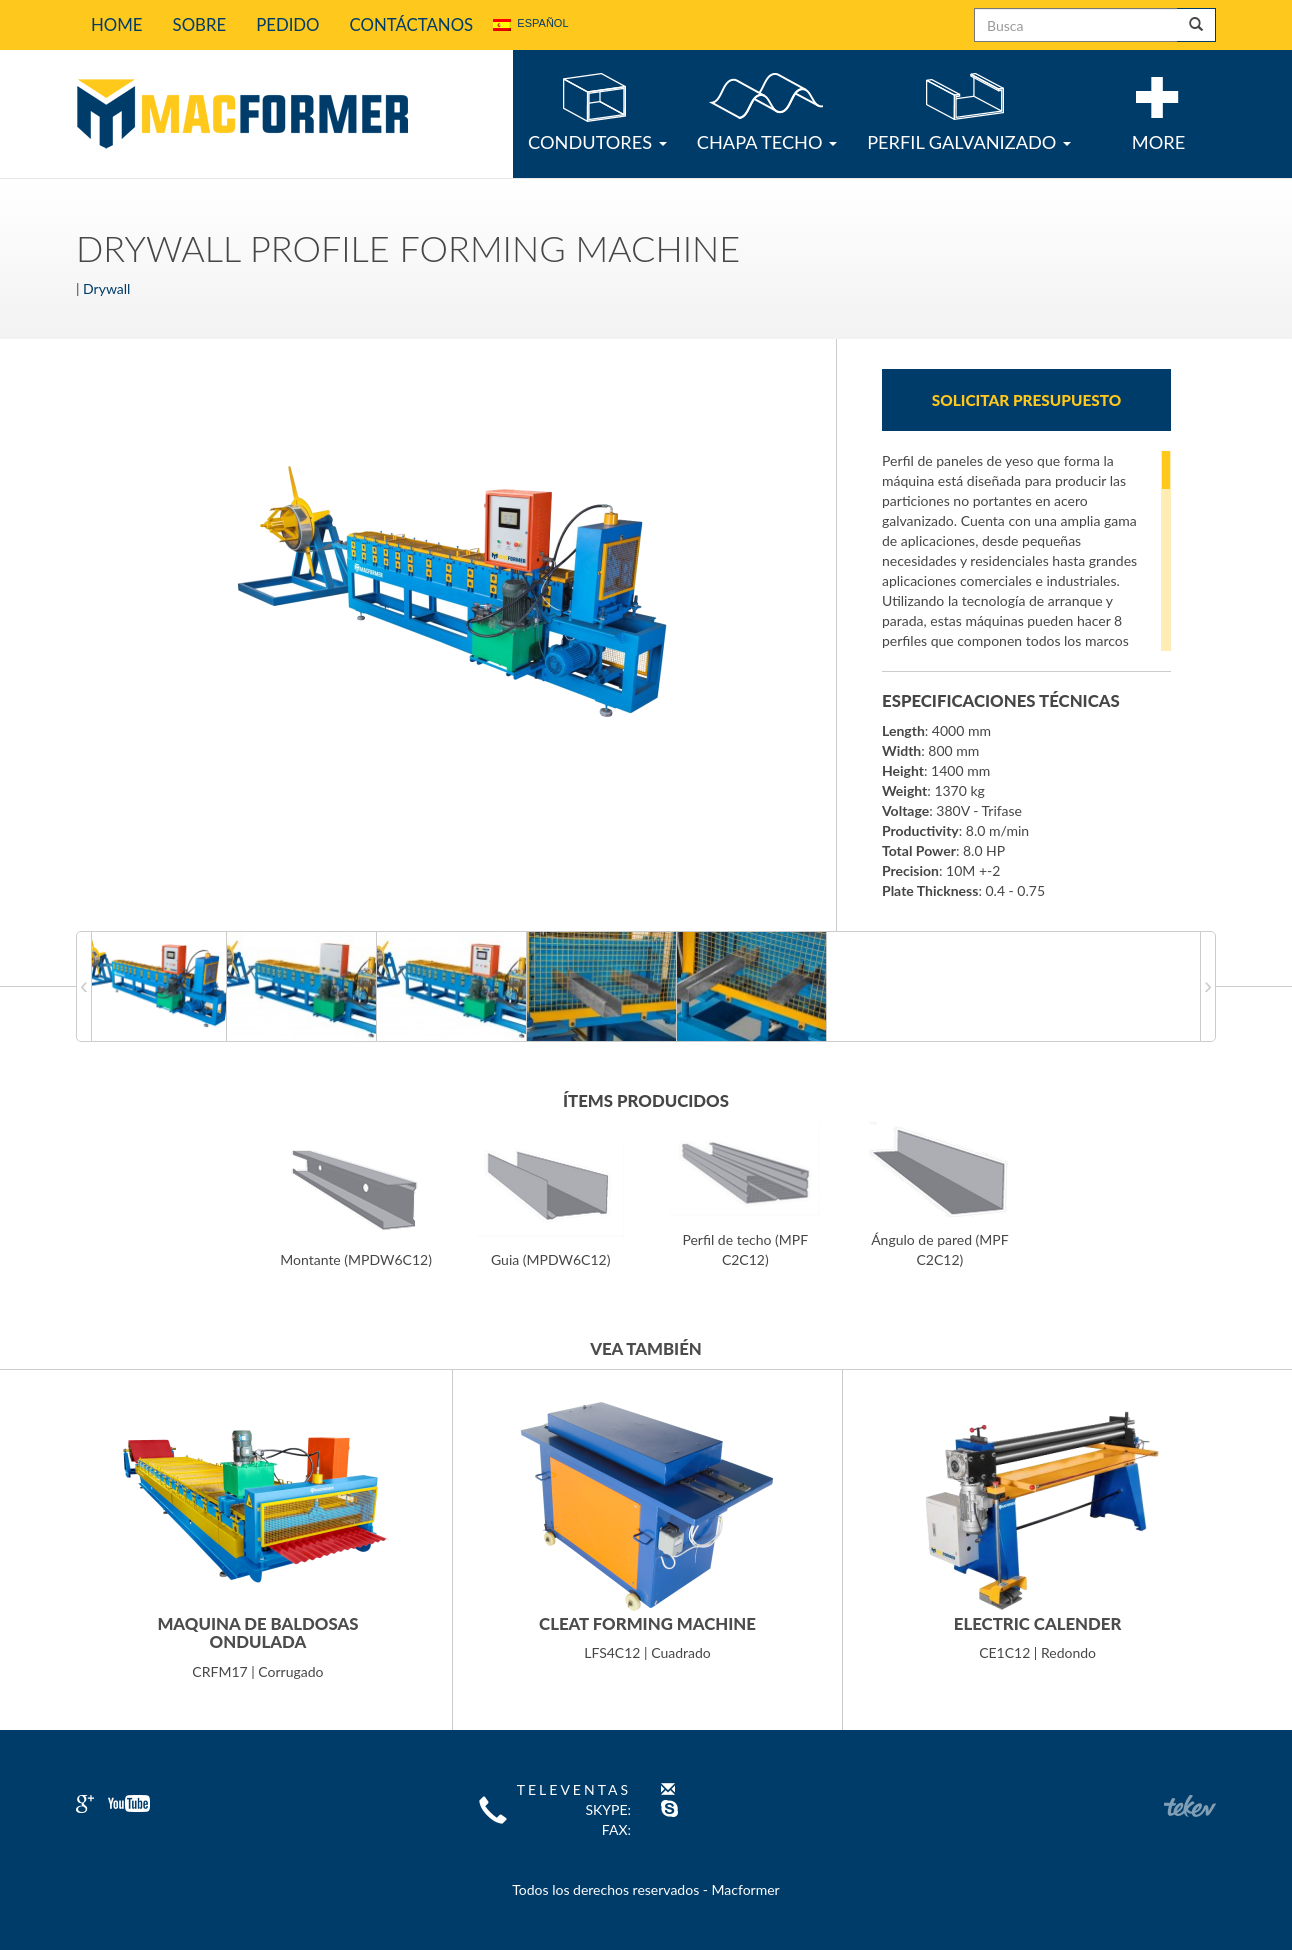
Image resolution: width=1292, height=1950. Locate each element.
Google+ (85, 1804)
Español (530, 24)
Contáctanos (412, 24)
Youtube (129, 1803)
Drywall (106, 288)
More (1158, 113)
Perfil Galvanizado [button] (969, 113)
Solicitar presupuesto (1026, 400)
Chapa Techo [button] (767, 113)
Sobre (200, 24)
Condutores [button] (597, 113)
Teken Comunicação (1190, 1806)
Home (117, 24)
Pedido (287, 24)
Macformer (242, 114)
